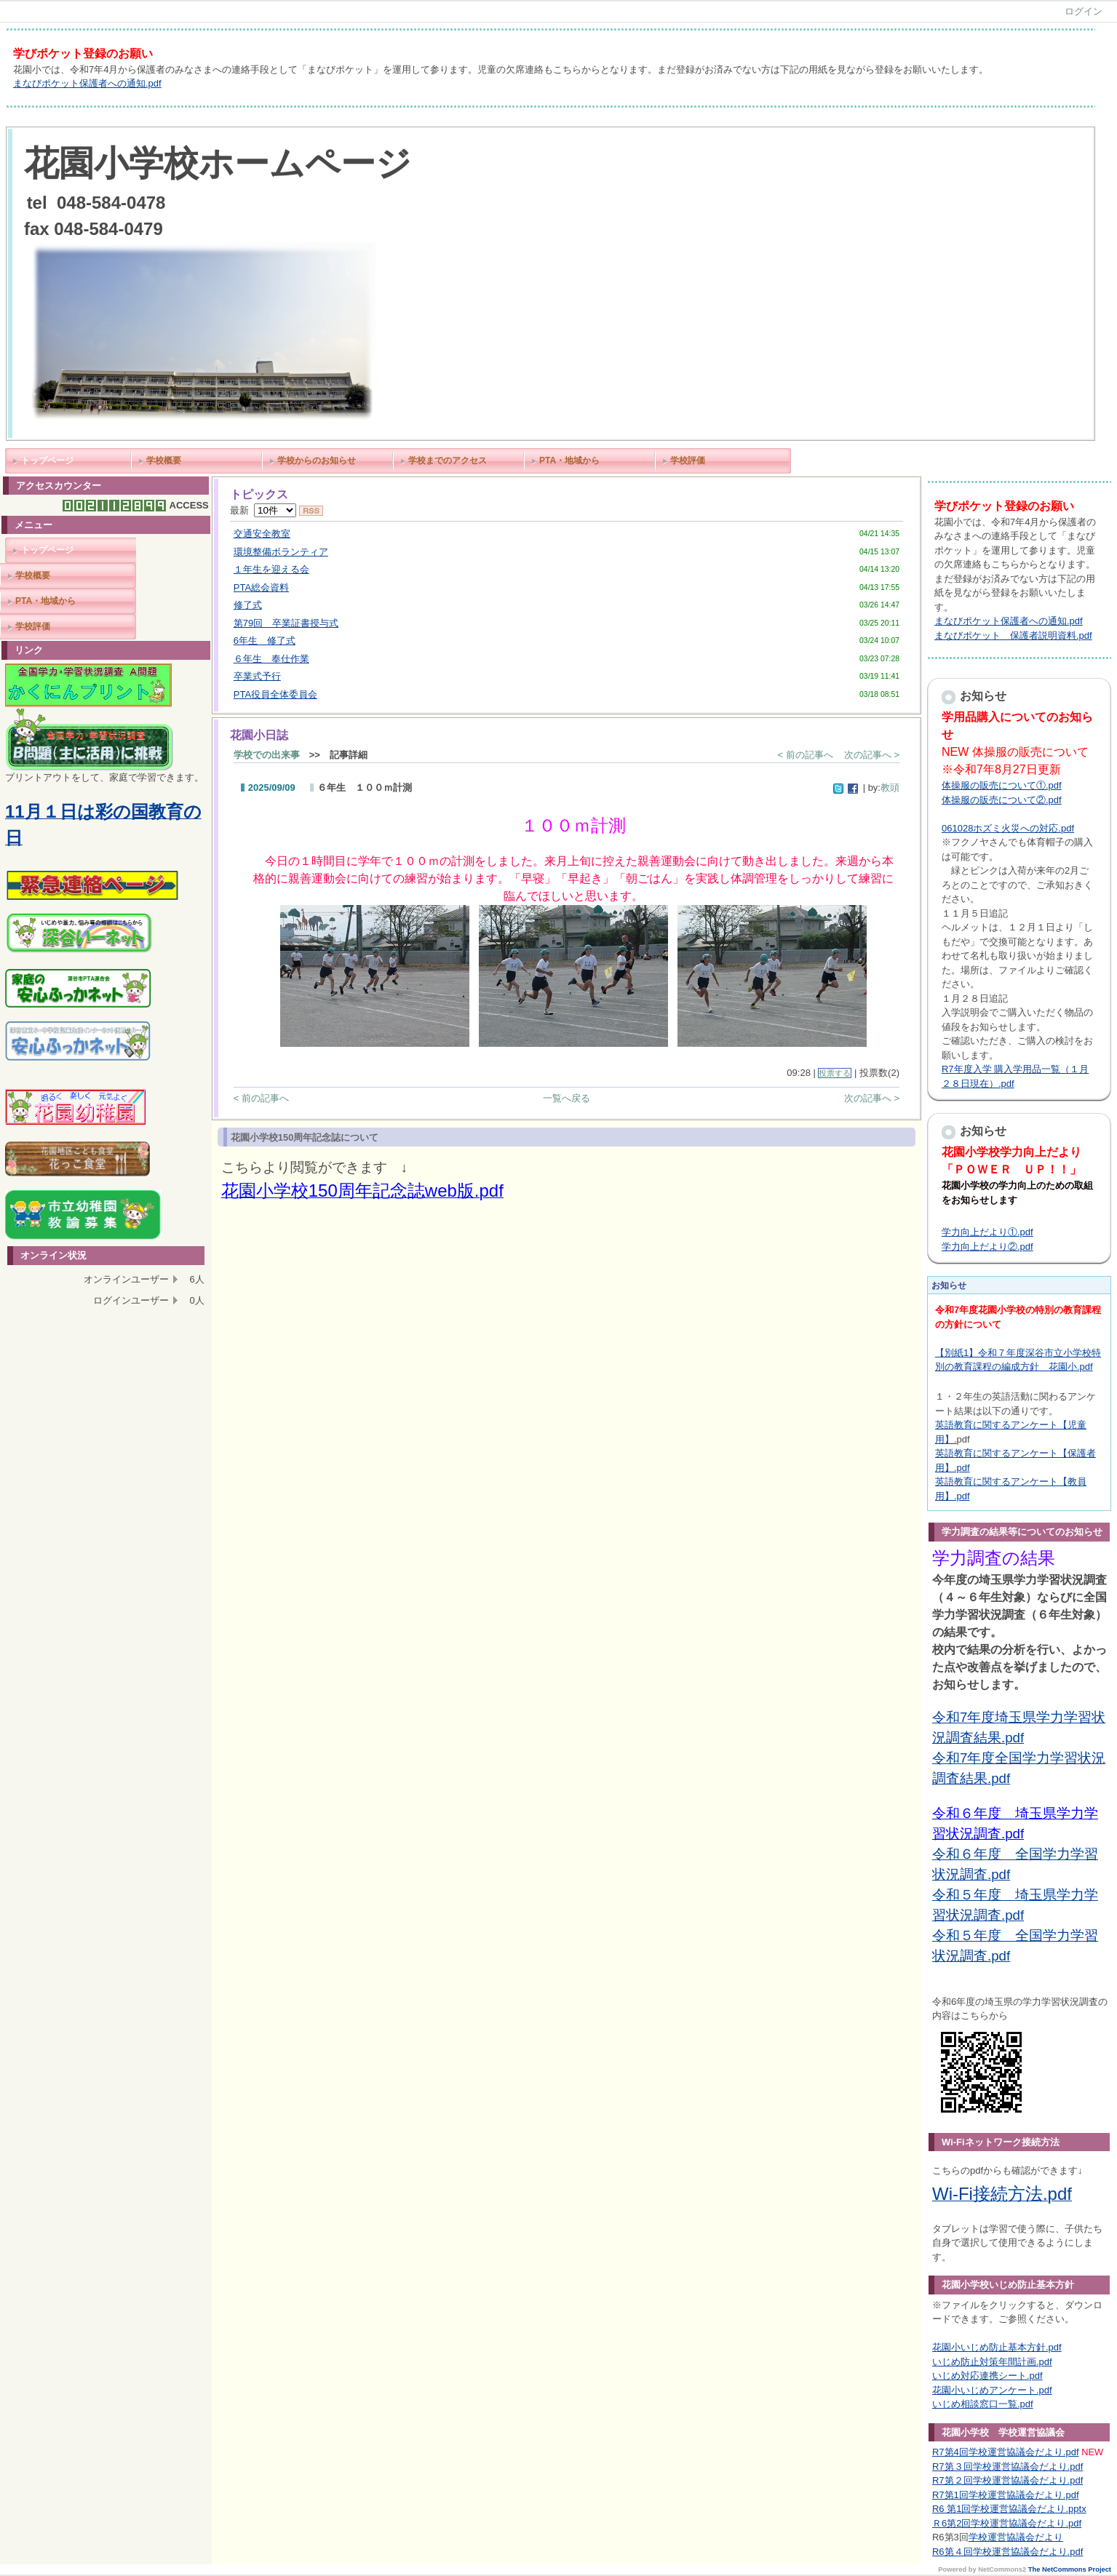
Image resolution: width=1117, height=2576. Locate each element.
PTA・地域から (569, 460)
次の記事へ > (871, 754)
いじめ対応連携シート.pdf (987, 2375)
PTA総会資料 (261, 587)
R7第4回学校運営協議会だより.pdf (1005, 2452)
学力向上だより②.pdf (987, 1246)
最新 (263, 510)
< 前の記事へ (805, 754)
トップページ (47, 460)
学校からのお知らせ (316, 460)
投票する (835, 1073)
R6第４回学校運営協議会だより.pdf (1007, 2551)
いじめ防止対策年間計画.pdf (992, 2361)
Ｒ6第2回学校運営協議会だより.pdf (1006, 2523)
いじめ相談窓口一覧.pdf (982, 2403)
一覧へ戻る (566, 1098)
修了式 (248, 604)
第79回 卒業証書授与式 (286, 623)
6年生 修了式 (264, 640)
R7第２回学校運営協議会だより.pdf (1007, 2480)
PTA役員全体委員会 (275, 694)
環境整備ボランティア (281, 551)
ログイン (1083, 11)
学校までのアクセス (447, 460)
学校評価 (687, 460)
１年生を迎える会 (271, 569)
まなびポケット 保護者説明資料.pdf (1013, 635)
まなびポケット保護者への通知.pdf (87, 83)
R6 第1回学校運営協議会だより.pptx (1009, 2508)
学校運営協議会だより (1016, 2537)
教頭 (890, 787)
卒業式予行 (257, 676)
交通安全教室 (262, 533)
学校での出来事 (267, 754)
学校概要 (163, 460)
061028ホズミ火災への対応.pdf (1008, 828)
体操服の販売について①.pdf (1002, 785)
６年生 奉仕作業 (271, 658)
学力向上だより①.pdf (987, 1232)
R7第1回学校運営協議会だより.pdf (1005, 2494)
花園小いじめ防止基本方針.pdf (997, 2347)
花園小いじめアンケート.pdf (992, 2390)
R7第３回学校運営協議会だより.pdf (1007, 2466)
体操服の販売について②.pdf (1002, 799)
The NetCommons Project (1069, 2569)
